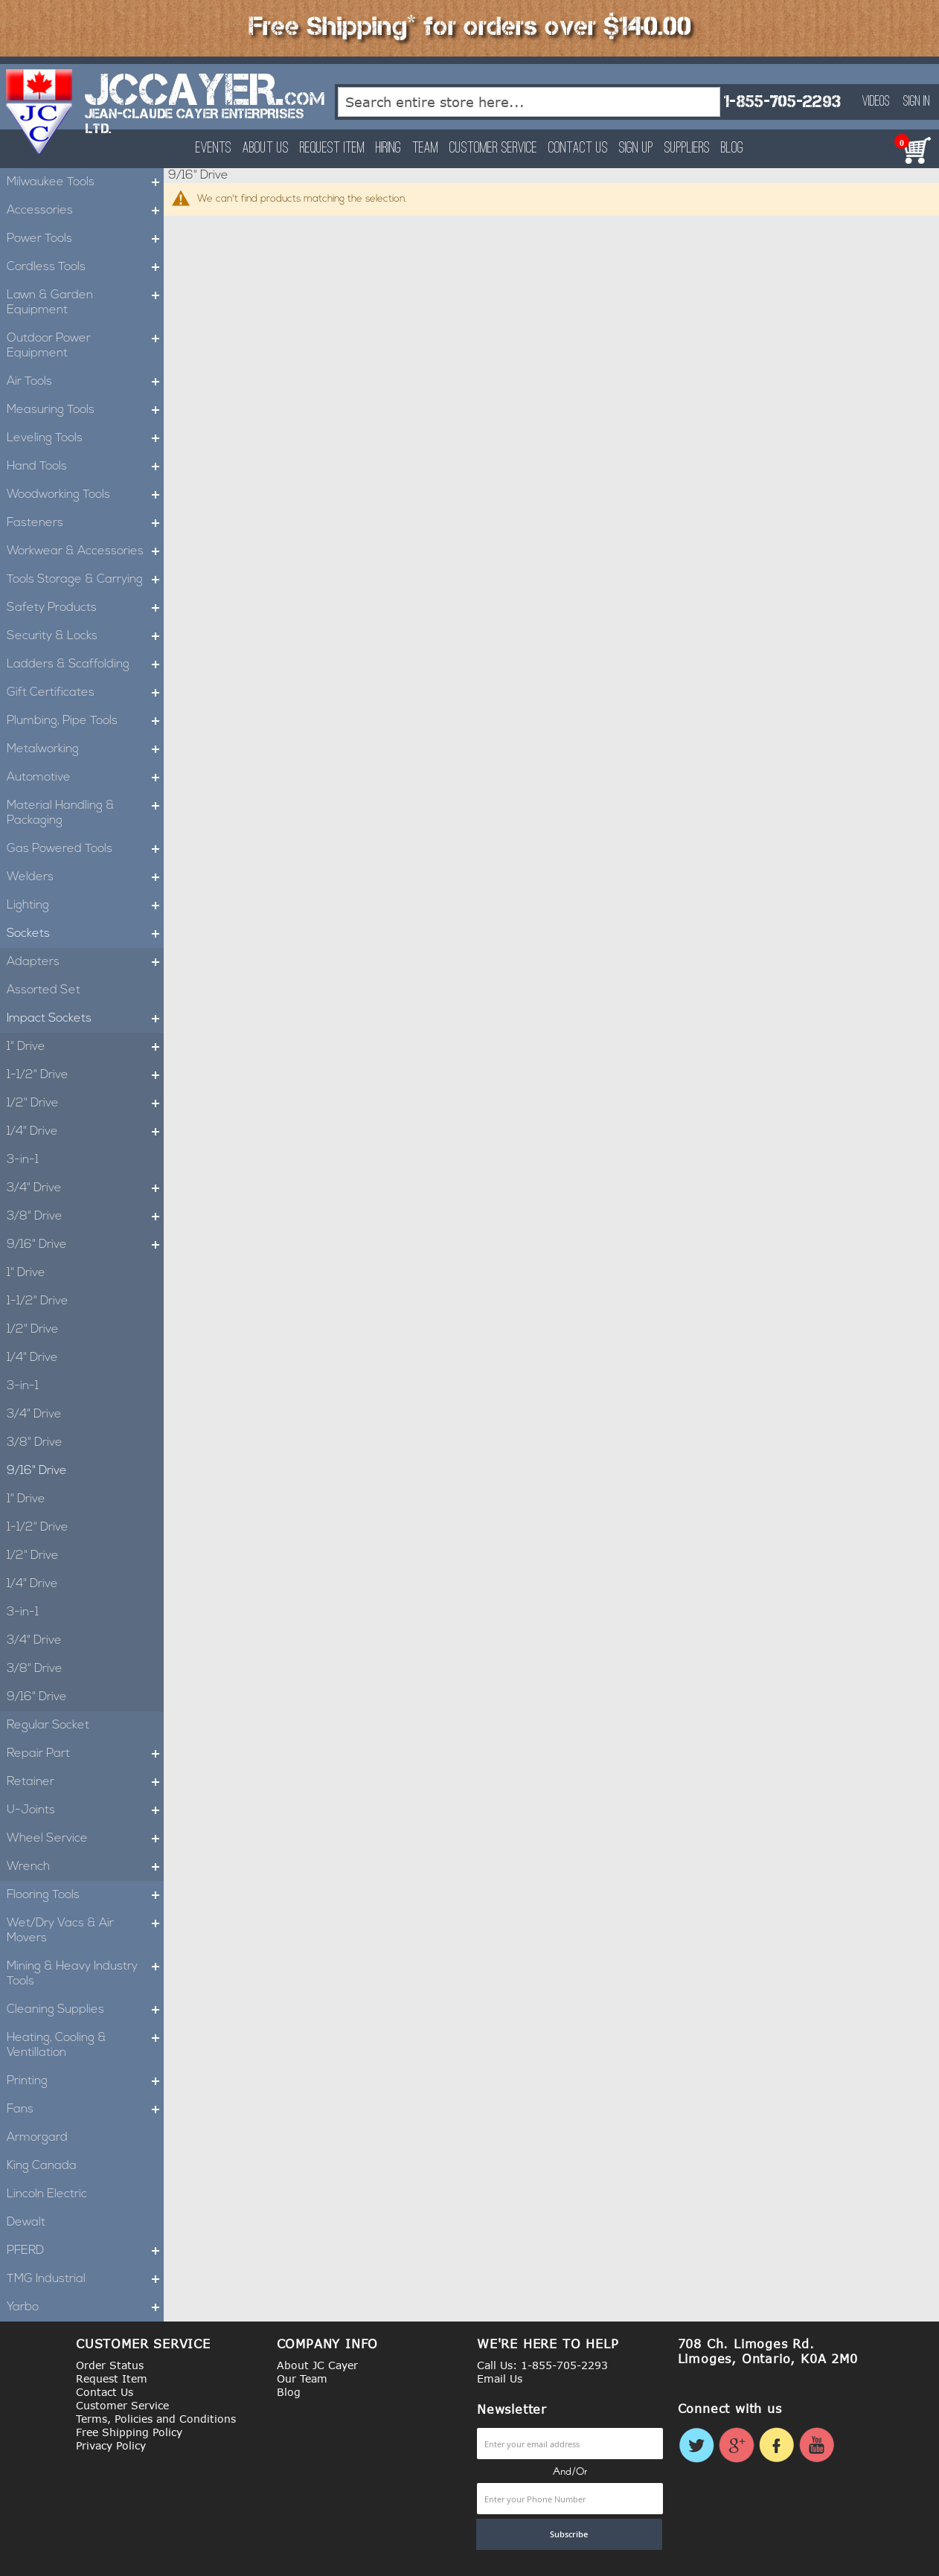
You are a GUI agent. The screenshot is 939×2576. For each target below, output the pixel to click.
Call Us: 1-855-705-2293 (542, 2365)
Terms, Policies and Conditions (156, 2418)
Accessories (85, 210)
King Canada (42, 2166)
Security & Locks (85, 636)
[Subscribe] (569, 2534)
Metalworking (85, 749)
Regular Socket (48, 1725)
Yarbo (85, 2307)
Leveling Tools (85, 438)
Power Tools (85, 239)
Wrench (85, 1867)
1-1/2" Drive (85, 1075)
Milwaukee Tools (85, 182)
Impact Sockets (85, 1019)
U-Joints (85, 1810)
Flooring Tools (85, 1895)
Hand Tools (85, 466)
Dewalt (26, 2223)
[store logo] (39, 111)
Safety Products (85, 608)
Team (425, 148)
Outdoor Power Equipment (85, 346)
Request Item (332, 148)
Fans (85, 2109)
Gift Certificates (85, 693)
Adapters (85, 962)
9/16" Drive (85, 1245)
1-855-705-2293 (782, 101)
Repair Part (85, 1754)
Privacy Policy (111, 2445)
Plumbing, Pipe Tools (85, 721)
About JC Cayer (317, 2365)
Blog (732, 148)
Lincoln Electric (47, 2194)
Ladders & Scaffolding (85, 664)
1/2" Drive (85, 1103)
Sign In (916, 101)
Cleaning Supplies (85, 2010)
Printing (85, 2081)
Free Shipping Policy (129, 2432)
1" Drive (85, 1047)
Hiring (388, 148)
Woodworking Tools (85, 495)
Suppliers (687, 148)
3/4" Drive (85, 1188)
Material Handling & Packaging (85, 813)
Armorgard (37, 2138)
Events (213, 148)
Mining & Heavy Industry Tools (85, 1974)
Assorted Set (43, 990)
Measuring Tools (85, 410)
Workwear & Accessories (85, 551)
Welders (85, 877)
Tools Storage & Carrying (85, 579)
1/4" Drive (85, 1132)
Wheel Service (85, 1838)
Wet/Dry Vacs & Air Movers (85, 1930)
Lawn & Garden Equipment (85, 302)
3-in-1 (23, 1160)
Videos (876, 101)
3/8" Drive (85, 1216)
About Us (266, 148)
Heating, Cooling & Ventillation (85, 2045)
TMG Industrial (85, 2279)
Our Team (302, 2378)
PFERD (85, 2251)
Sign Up (636, 148)
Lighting (85, 905)
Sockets (85, 934)
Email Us (499, 2378)
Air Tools (85, 382)
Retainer (85, 1782)
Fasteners (85, 523)
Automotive (85, 777)
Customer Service (493, 148)
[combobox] (529, 102)
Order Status (110, 2365)
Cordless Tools (85, 267)
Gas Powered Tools (85, 849)
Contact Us (578, 148)
